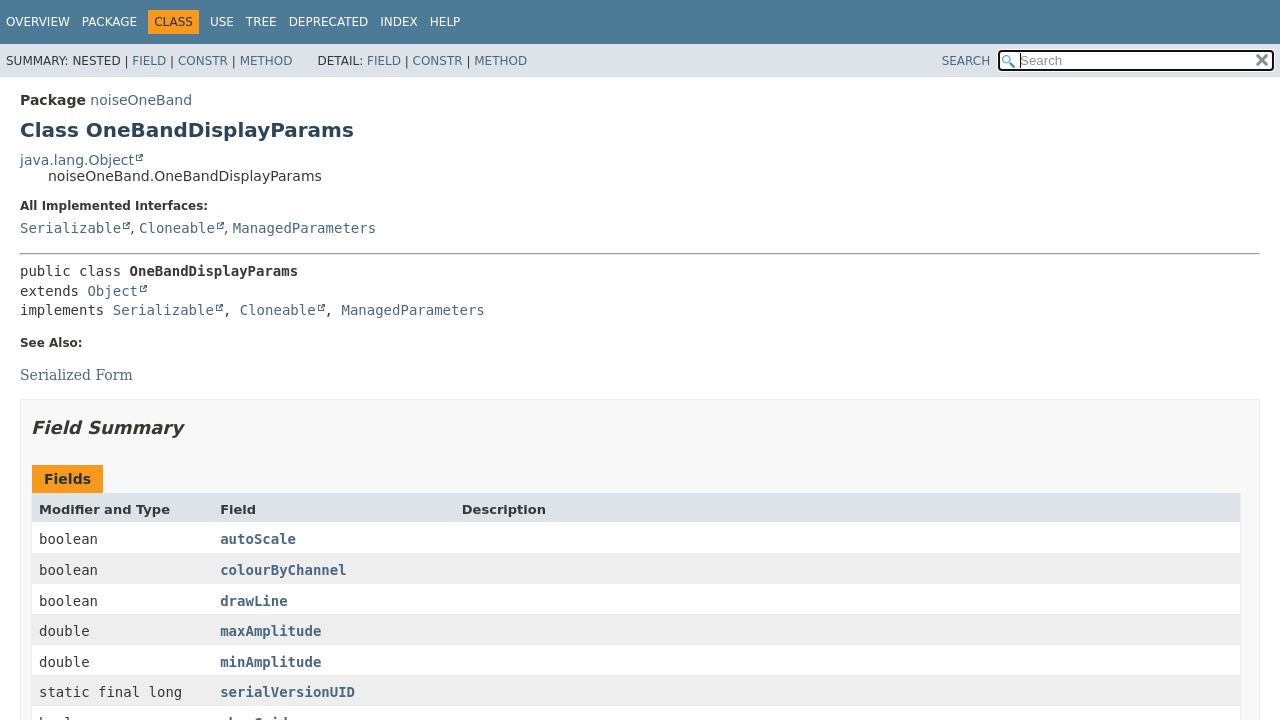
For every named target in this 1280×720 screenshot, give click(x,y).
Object (112, 291)
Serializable (70, 228)
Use (222, 22)
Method (266, 61)
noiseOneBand (141, 100)
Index (399, 22)
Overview (38, 22)
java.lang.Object (77, 160)
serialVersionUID (287, 692)
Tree (261, 22)
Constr (203, 61)
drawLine (253, 601)
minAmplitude (270, 662)
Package (109, 22)
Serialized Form (76, 375)
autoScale (258, 539)
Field (149, 61)
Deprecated (329, 22)
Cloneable (177, 228)
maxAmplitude (270, 631)
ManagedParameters (304, 228)
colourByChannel (283, 570)
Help (445, 22)
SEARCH (966, 61)
